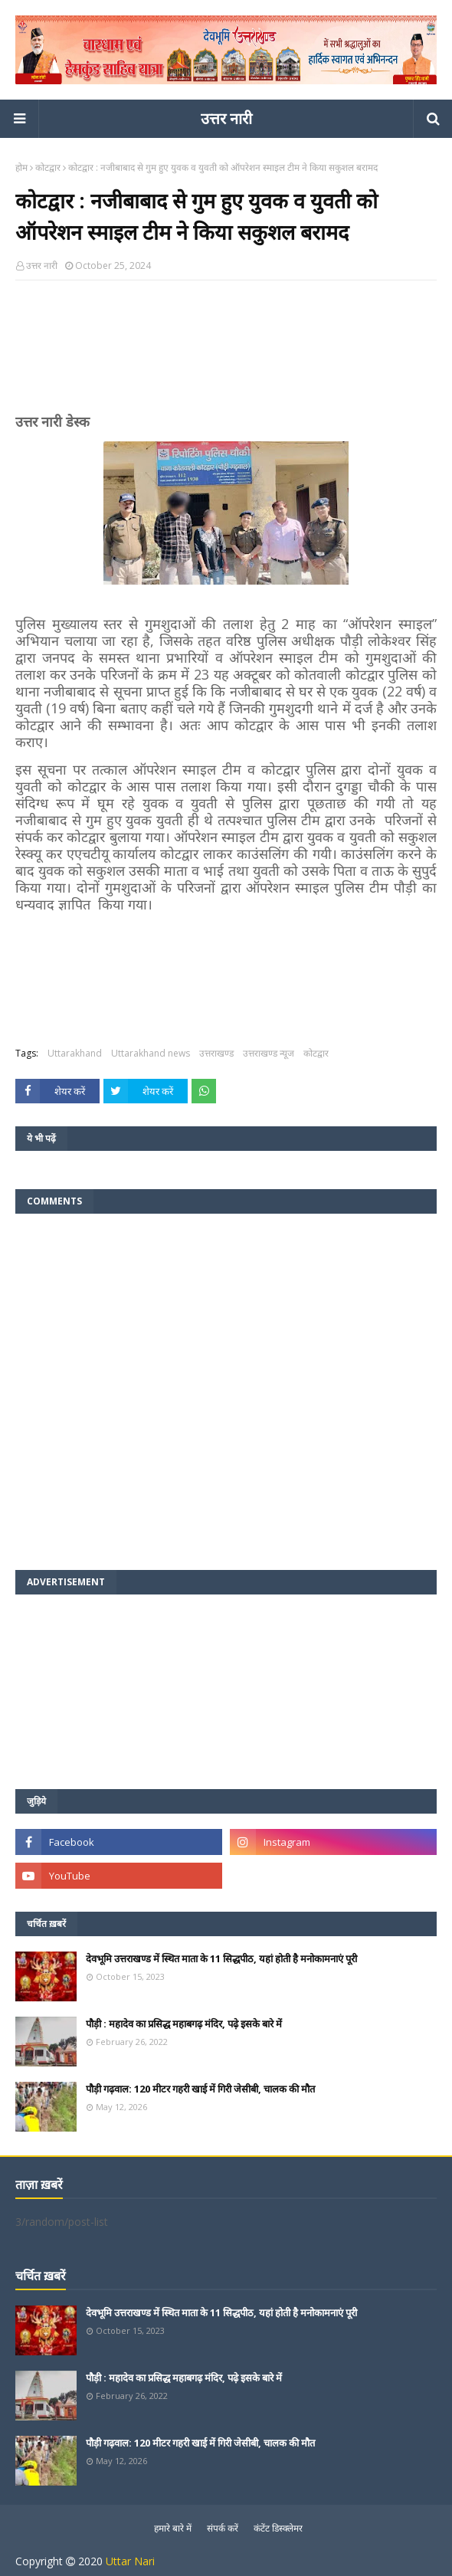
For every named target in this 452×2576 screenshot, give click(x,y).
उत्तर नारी (226, 118)
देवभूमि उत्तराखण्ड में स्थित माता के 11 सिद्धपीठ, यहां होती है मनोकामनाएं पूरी (221, 1958)
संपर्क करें (222, 2528)
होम (21, 167)
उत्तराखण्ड (216, 1053)
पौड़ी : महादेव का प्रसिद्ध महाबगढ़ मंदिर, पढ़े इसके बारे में (184, 2023)
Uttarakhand (74, 1053)
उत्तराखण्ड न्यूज (268, 1053)
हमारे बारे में (173, 2528)
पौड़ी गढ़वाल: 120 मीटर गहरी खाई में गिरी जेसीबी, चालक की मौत (200, 2089)
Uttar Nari (130, 2561)
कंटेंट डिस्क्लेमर (278, 2528)
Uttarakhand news (150, 1053)
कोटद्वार (48, 167)
